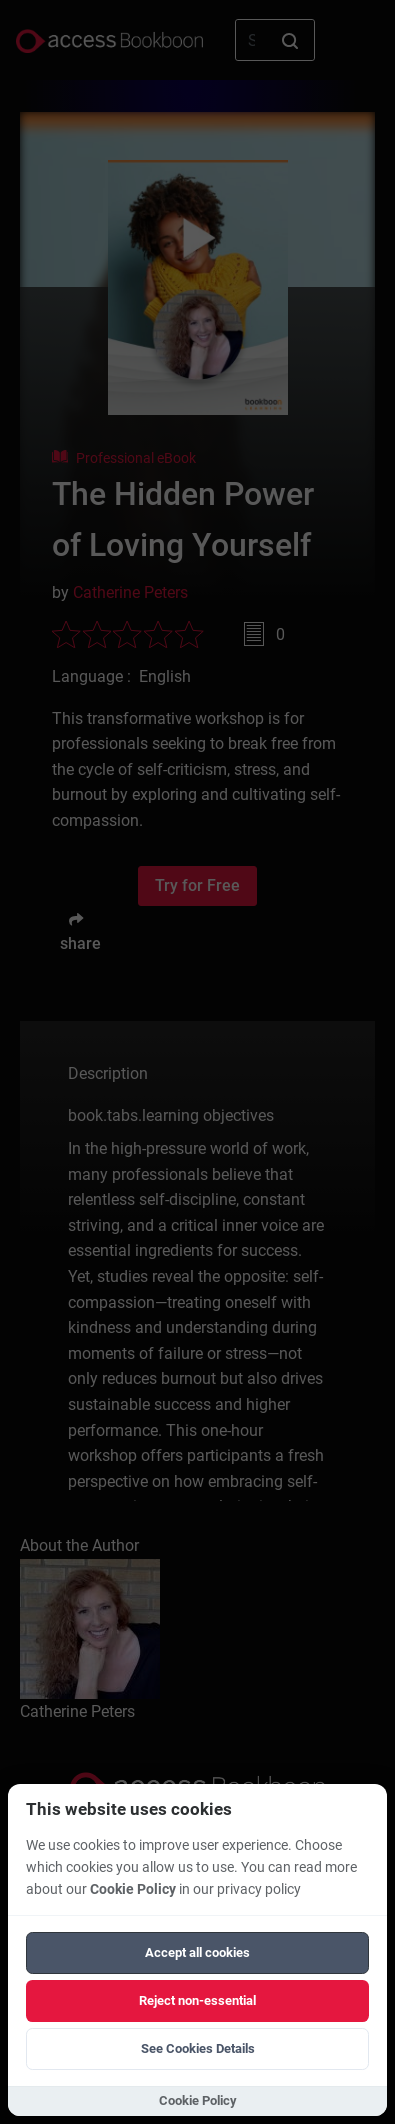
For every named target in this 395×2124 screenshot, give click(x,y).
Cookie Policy (133, 1889)
